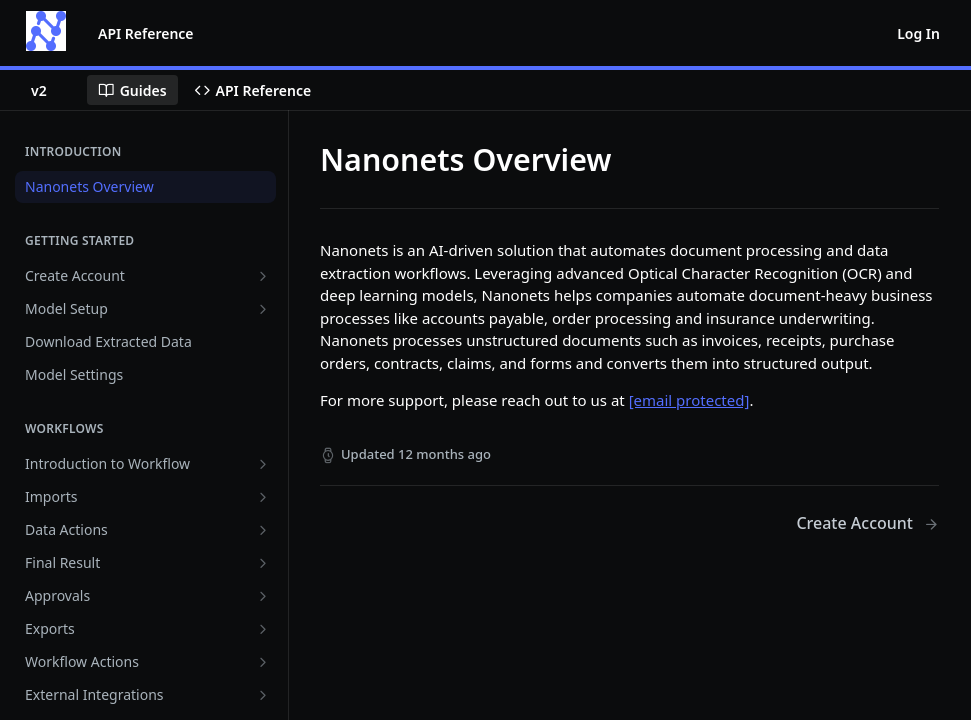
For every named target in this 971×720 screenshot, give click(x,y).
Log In (918, 33)
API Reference (146, 33)
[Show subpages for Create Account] (263, 276)
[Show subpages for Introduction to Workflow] (263, 464)
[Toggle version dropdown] (51, 90)
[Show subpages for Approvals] (263, 596)
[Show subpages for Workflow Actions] (263, 662)
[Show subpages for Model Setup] (263, 309)
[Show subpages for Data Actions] (263, 530)
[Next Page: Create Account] (867, 523)
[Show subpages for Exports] (263, 629)
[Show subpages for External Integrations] (263, 695)
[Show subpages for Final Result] (263, 563)
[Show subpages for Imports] (263, 497)
